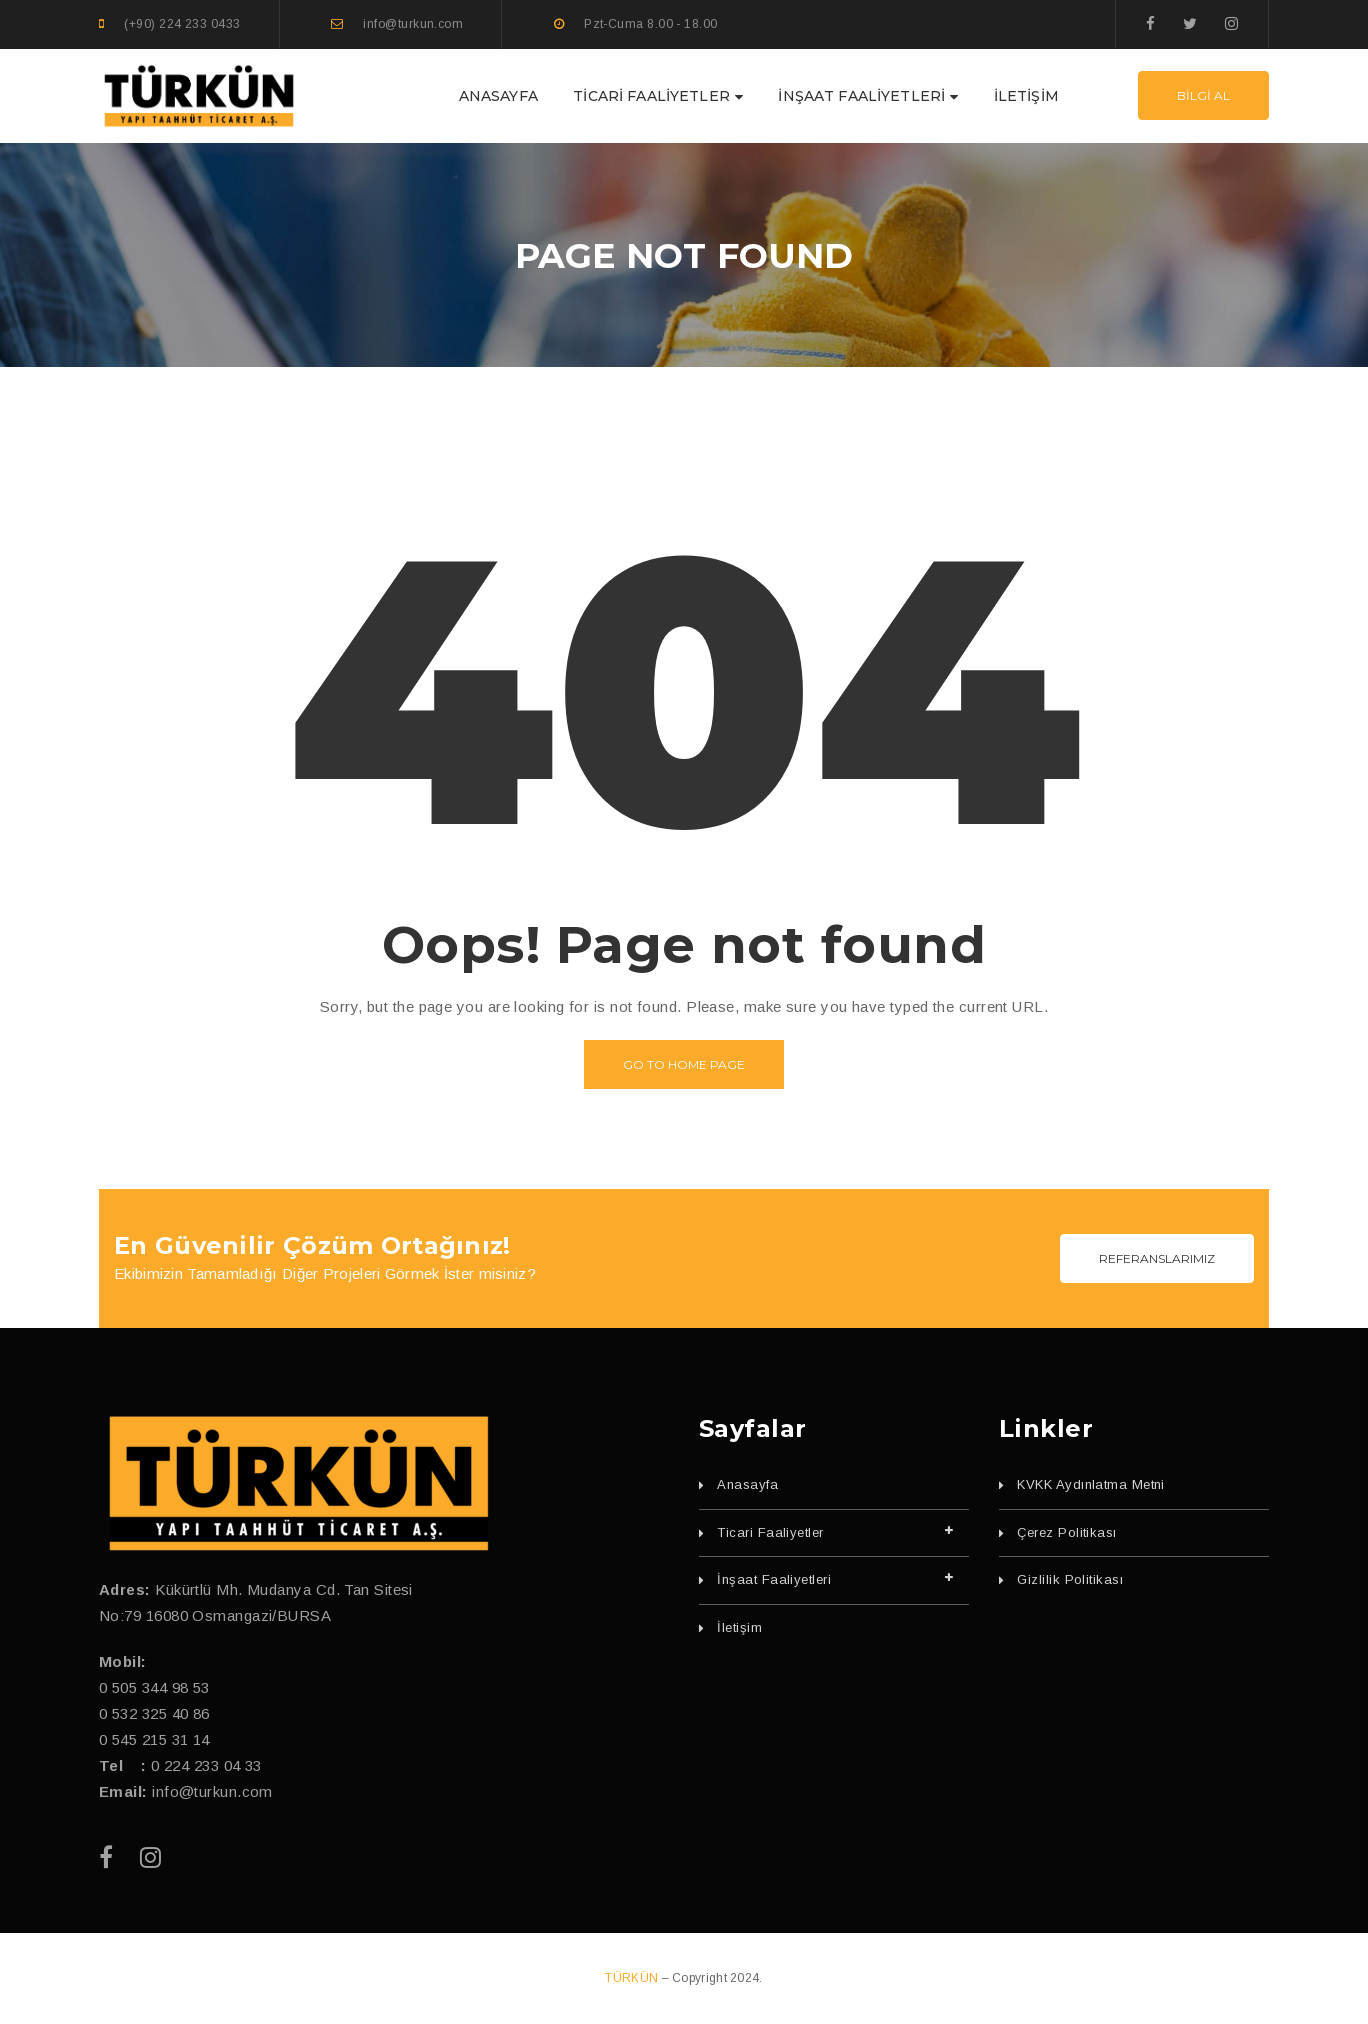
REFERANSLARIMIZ (1157, 1258)
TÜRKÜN (633, 1978)
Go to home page (684, 1064)
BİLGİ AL (1203, 95)
